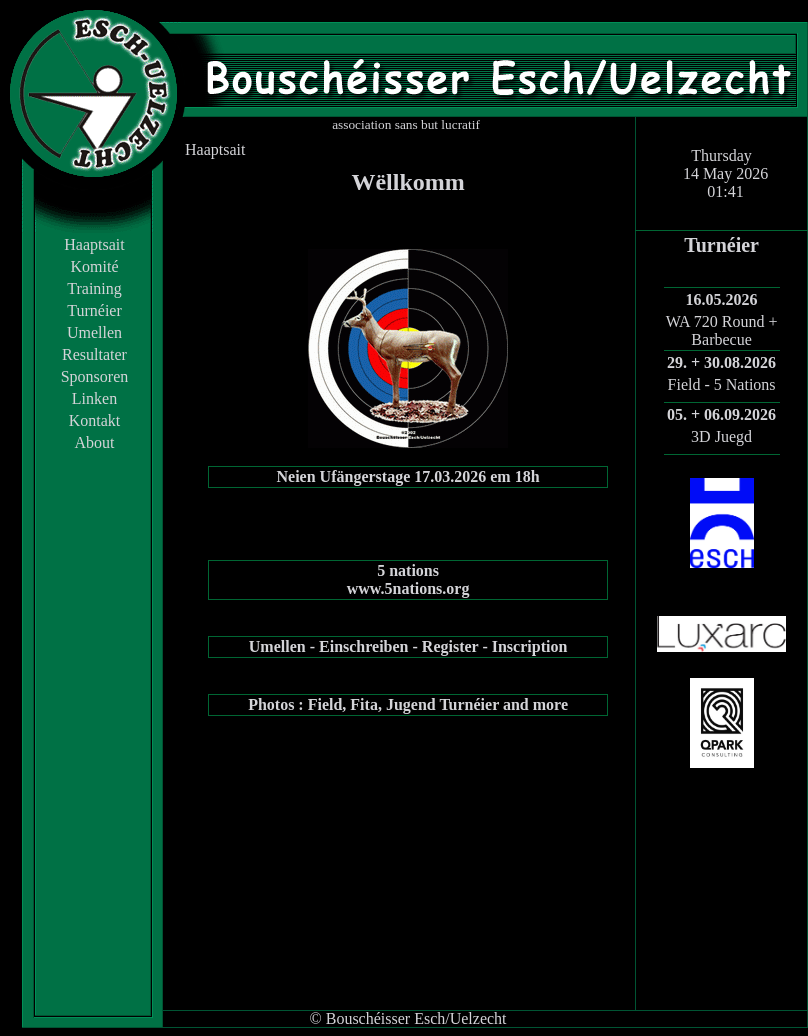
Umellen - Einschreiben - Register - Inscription (408, 646)
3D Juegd (721, 436)
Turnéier (94, 310)
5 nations (408, 570)
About (95, 442)
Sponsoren (95, 376)
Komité (95, 266)
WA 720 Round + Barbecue (722, 330)
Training (94, 288)
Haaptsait (94, 244)
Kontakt (95, 420)
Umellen (94, 332)
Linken (94, 398)
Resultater (94, 354)
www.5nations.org (408, 588)
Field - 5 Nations (722, 384)
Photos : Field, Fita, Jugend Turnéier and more (408, 704)
